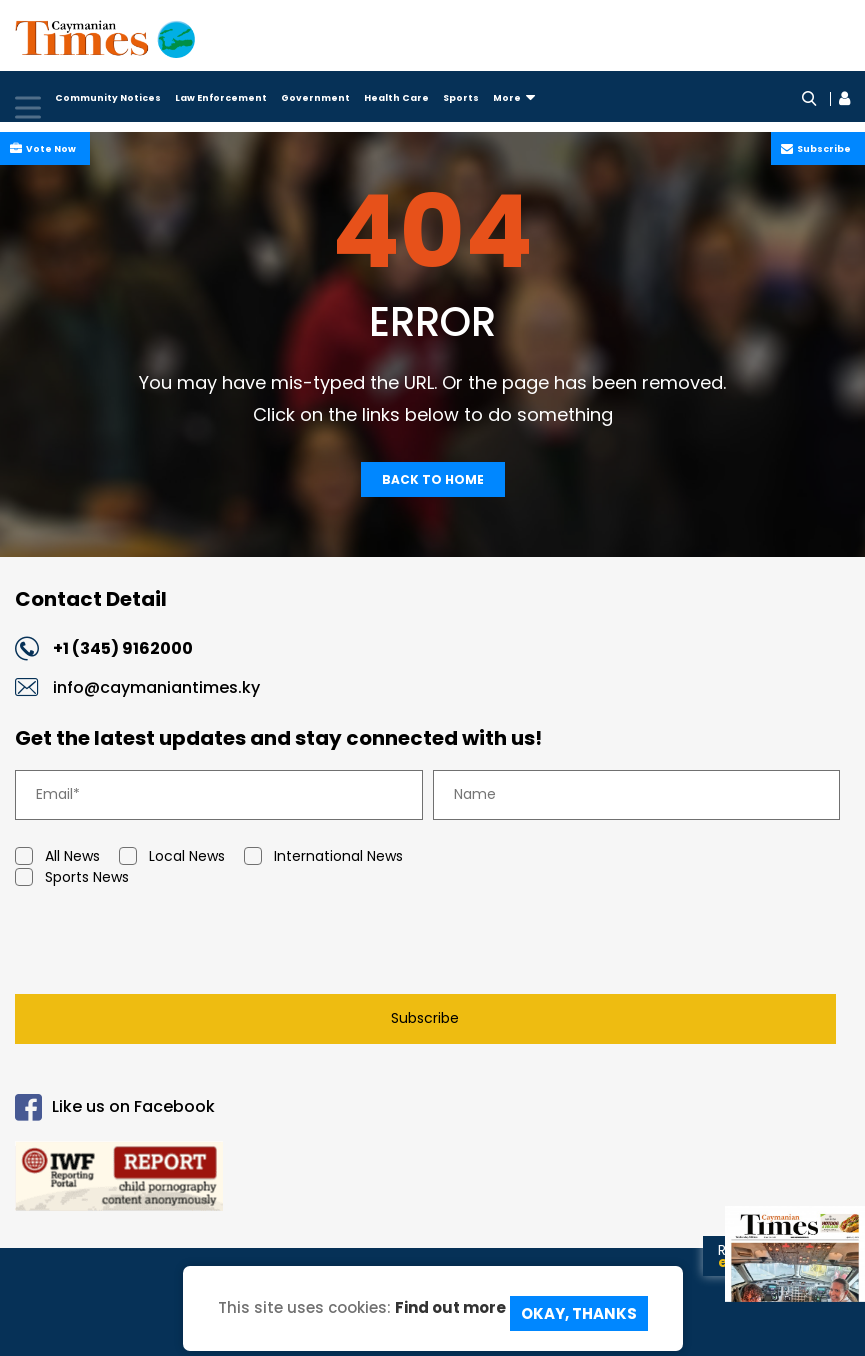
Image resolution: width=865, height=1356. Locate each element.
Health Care (396, 98)
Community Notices (108, 98)
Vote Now (49, 149)
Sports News (72, 878)
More (514, 98)
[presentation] (167, 946)
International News (323, 857)
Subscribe (822, 149)
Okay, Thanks (579, 1313)
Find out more (450, 1311)
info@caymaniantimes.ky (156, 688)
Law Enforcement (221, 98)
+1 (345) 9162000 (138, 651)
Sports (461, 98)
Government (315, 98)
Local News (172, 857)
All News (57, 857)
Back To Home (433, 479)
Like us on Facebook (115, 1108)
